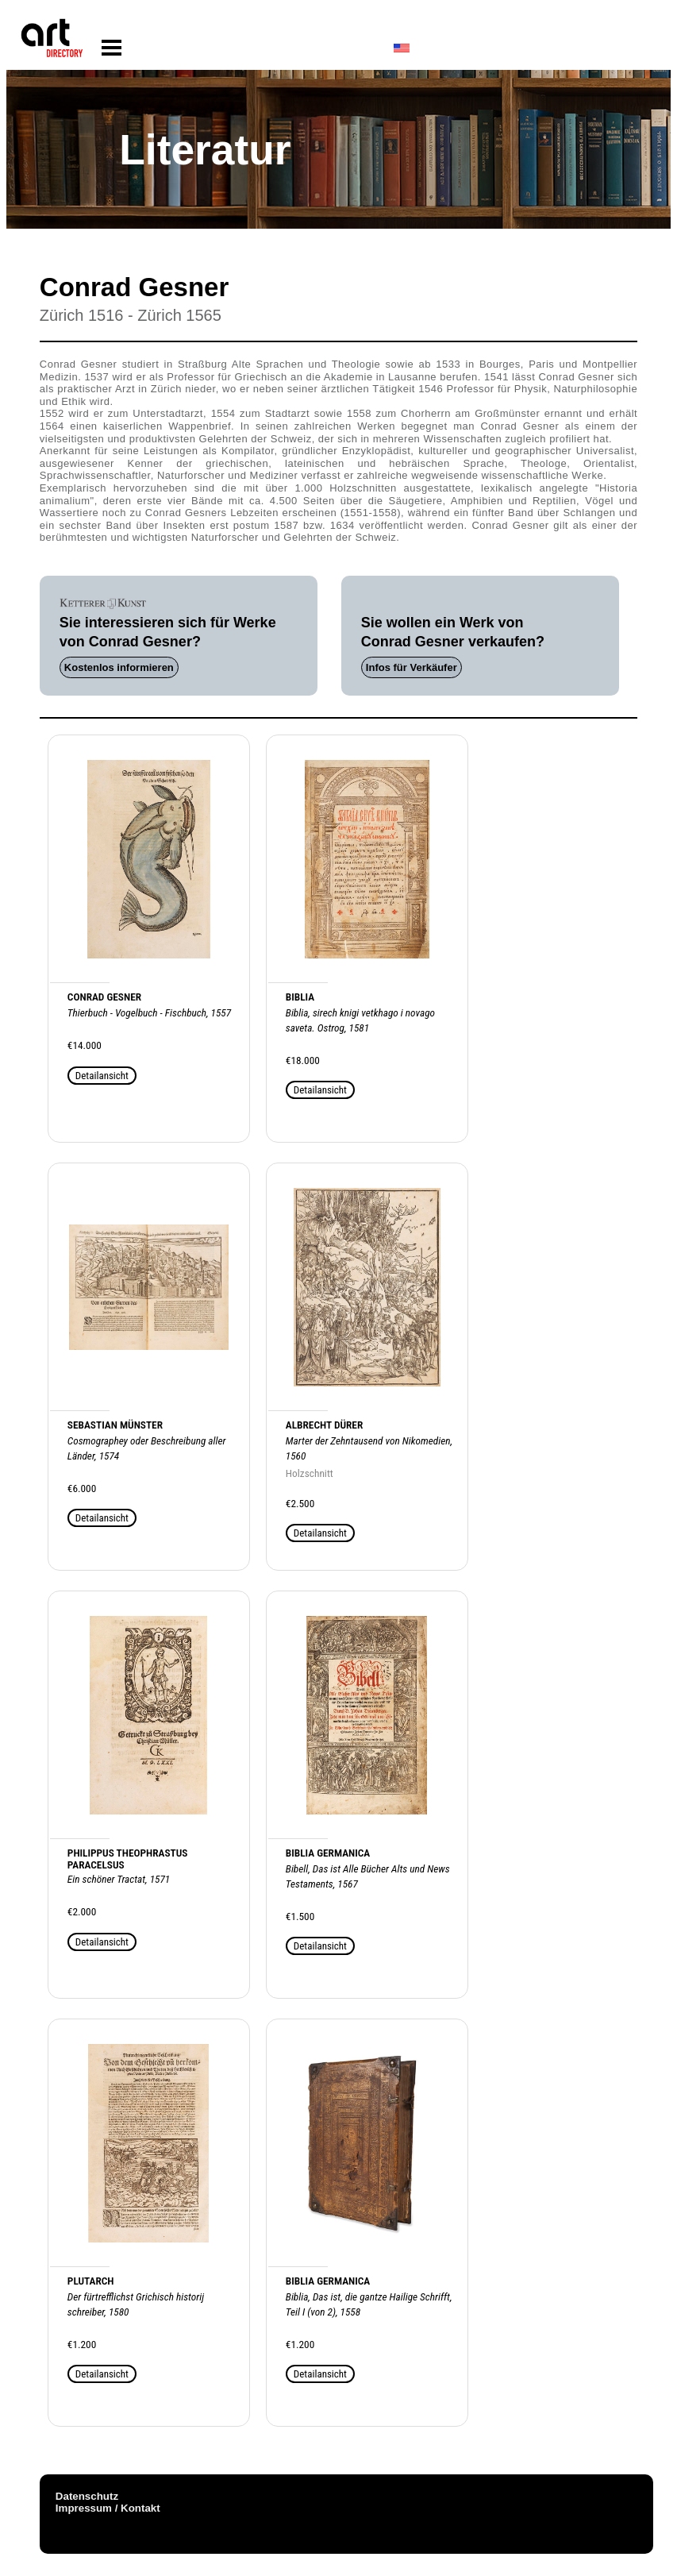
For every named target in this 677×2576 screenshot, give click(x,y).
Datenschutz (87, 2496)
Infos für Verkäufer (411, 667)
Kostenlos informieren (119, 667)
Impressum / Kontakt (108, 2508)
